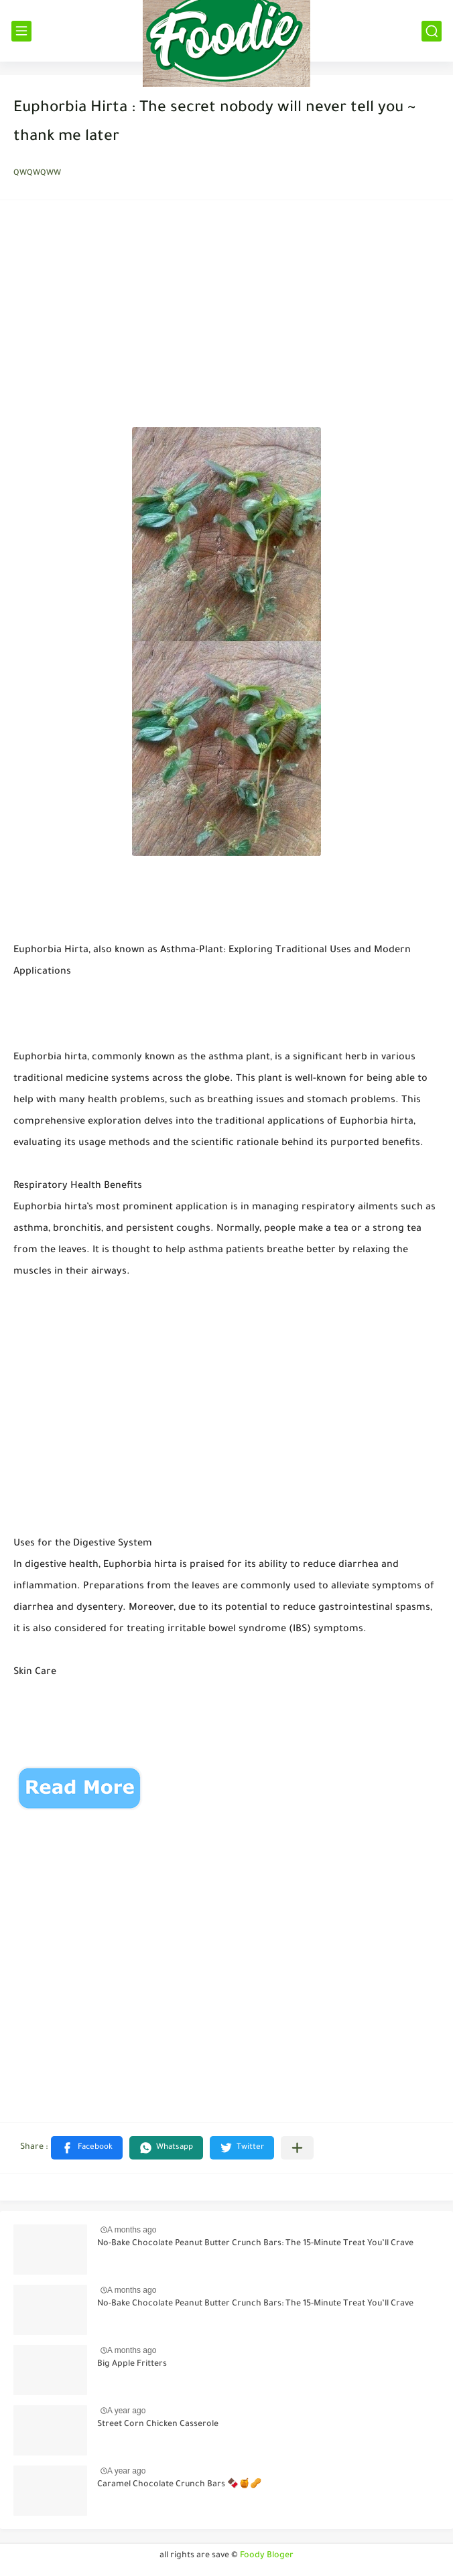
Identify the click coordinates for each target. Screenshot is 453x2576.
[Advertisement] (226, 317)
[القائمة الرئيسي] (21, 31)
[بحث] (432, 31)
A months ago (131, 2229)
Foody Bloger (267, 2556)
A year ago (126, 2410)
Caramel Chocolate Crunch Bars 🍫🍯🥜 (179, 2485)
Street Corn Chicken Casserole (157, 2424)
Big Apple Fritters (132, 2364)
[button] (87, 2148)
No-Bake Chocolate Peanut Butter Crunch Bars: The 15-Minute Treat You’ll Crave (255, 2244)
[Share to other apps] (297, 2148)
